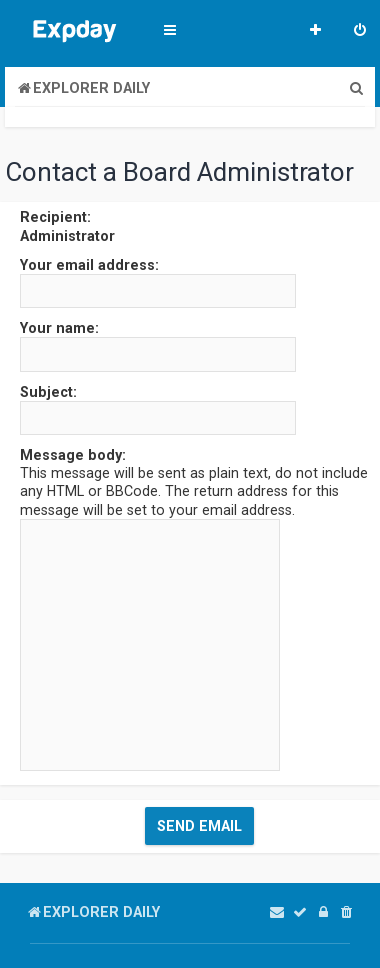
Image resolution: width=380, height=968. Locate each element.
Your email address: (89, 265)
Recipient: (55, 217)
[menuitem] (360, 32)
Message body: (73, 455)
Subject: (48, 392)
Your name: (59, 328)
